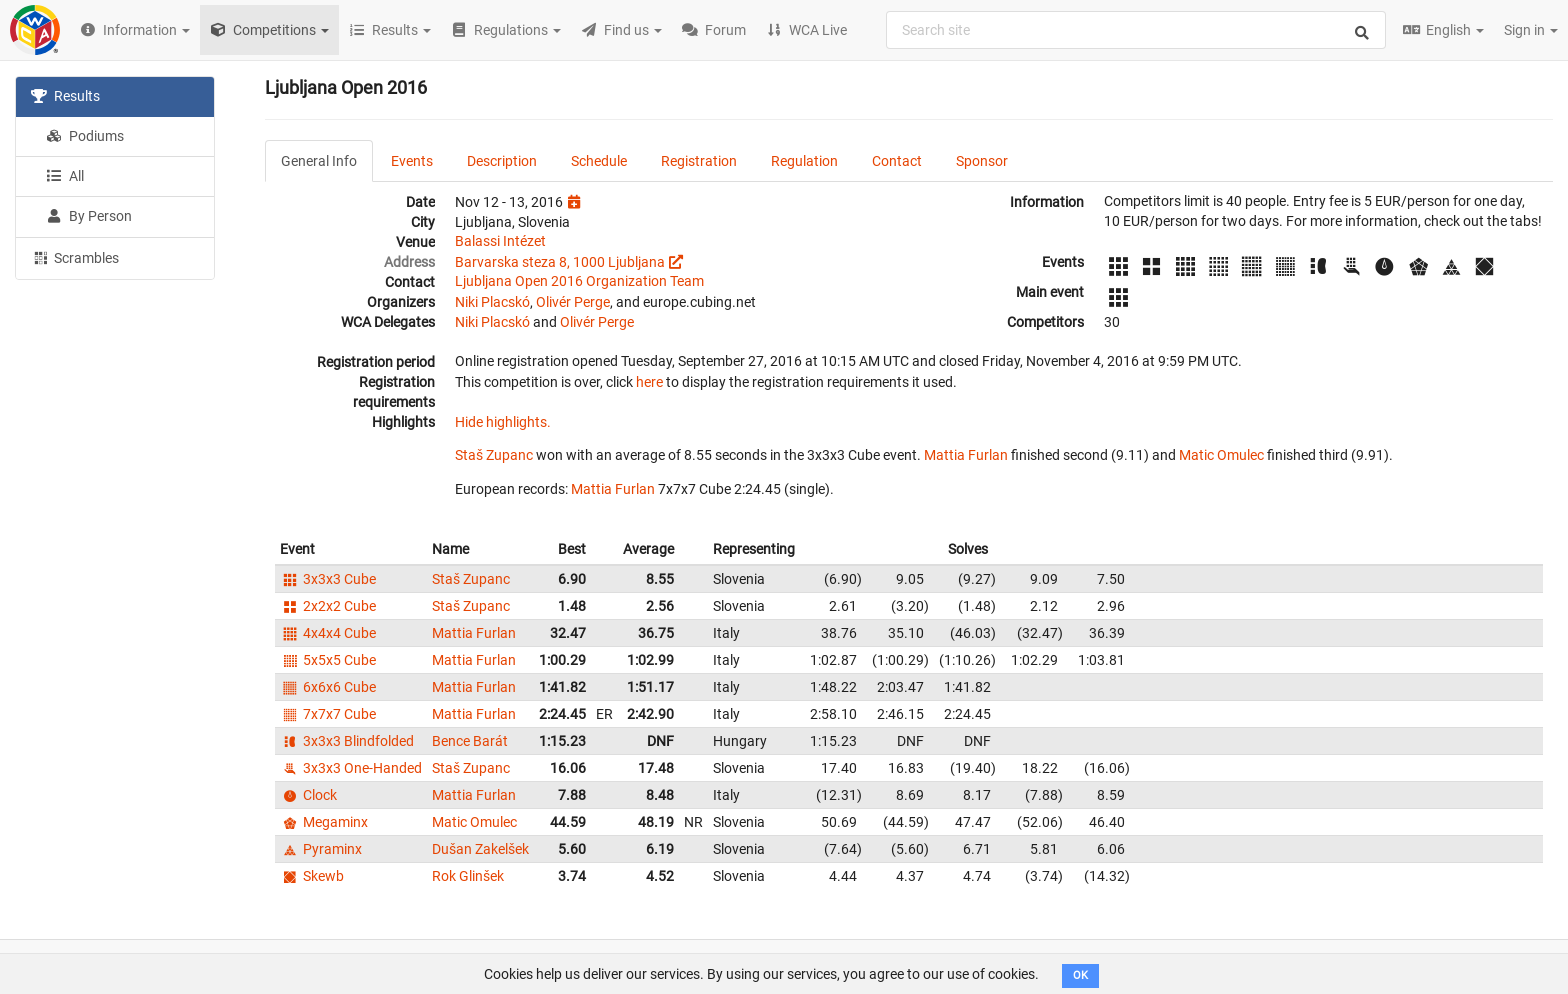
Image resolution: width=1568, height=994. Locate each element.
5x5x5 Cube (328, 660)
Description (502, 161)
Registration (699, 161)
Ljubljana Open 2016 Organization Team (579, 281)
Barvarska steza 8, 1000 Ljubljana (560, 262)
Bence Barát (470, 741)
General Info (319, 161)
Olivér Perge (573, 302)
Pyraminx (321, 849)
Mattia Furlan (966, 455)
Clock (308, 795)
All (65, 176)
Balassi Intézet (500, 241)
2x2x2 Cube (328, 606)
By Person (89, 216)
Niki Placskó (492, 302)
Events (412, 161)
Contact (897, 161)
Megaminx (324, 822)
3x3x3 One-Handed (351, 768)
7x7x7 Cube (328, 714)
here (649, 382)
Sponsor (982, 161)
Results (65, 96)
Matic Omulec (1221, 455)
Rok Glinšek (468, 876)
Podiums (85, 136)
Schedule (599, 161)
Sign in (1531, 30)
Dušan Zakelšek (480, 849)
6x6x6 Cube (328, 687)
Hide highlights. (503, 422)
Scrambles (75, 257)
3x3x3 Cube (328, 579)
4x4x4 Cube (328, 633)
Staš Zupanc (494, 455)
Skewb (312, 876)
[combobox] (1136, 30)
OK (1080, 975)
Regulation (804, 161)
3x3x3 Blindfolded (347, 741)
